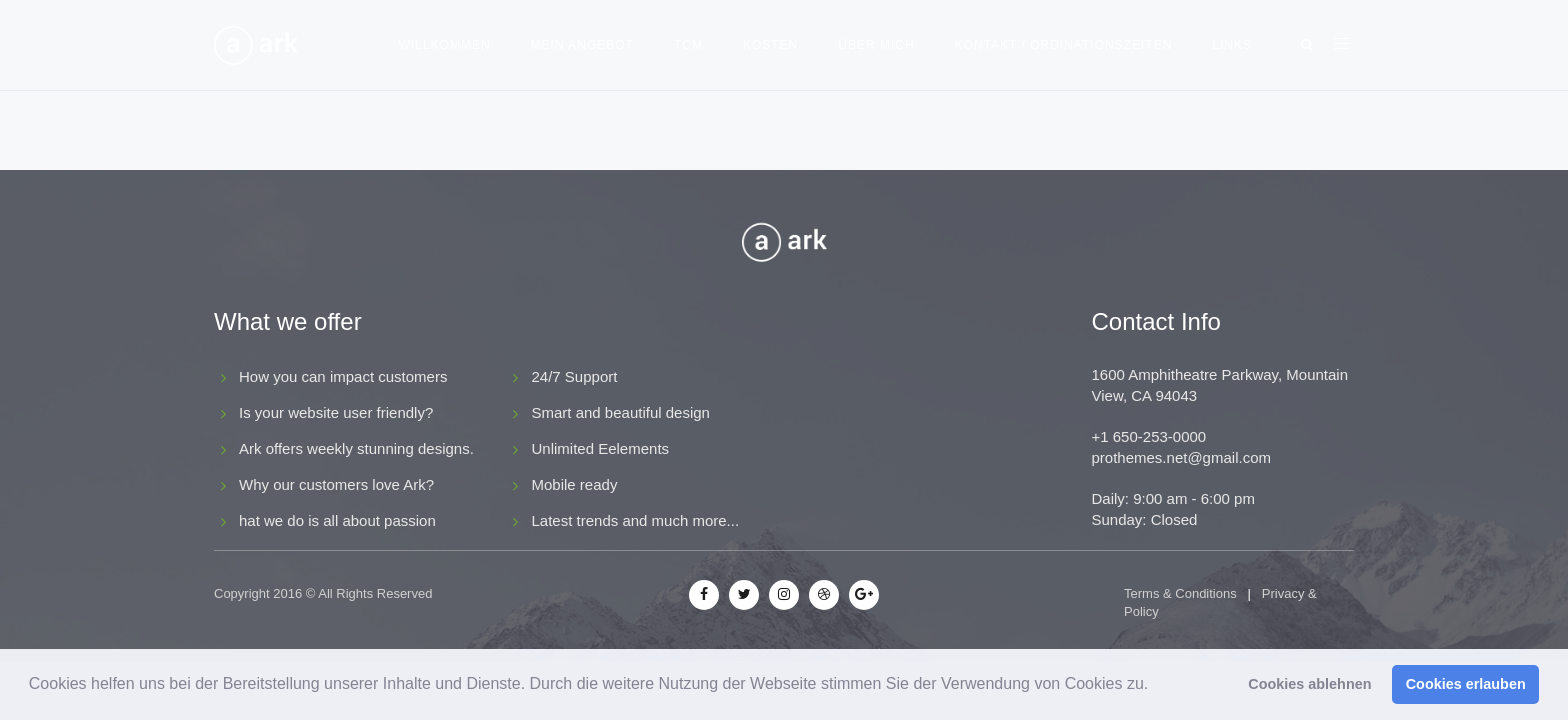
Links (1232, 45)
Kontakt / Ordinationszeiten (1064, 45)
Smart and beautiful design (621, 412)
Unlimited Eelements (601, 448)
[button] (1156, 686)
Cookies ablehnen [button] (1309, 684)
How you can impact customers (343, 376)
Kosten (770, 45)
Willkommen (445, 45)
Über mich (876, 45)
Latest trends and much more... (636, 520)
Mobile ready (575, 484)
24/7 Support (575, 376)
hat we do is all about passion (337, 520)
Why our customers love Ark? (336, 484)
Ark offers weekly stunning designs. (356, 448)
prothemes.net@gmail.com (1181, 457)
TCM (688, 45)
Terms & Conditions (1180, 593)
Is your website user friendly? (336, 412)
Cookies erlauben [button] (1466, 684)
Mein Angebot (582, 45)
